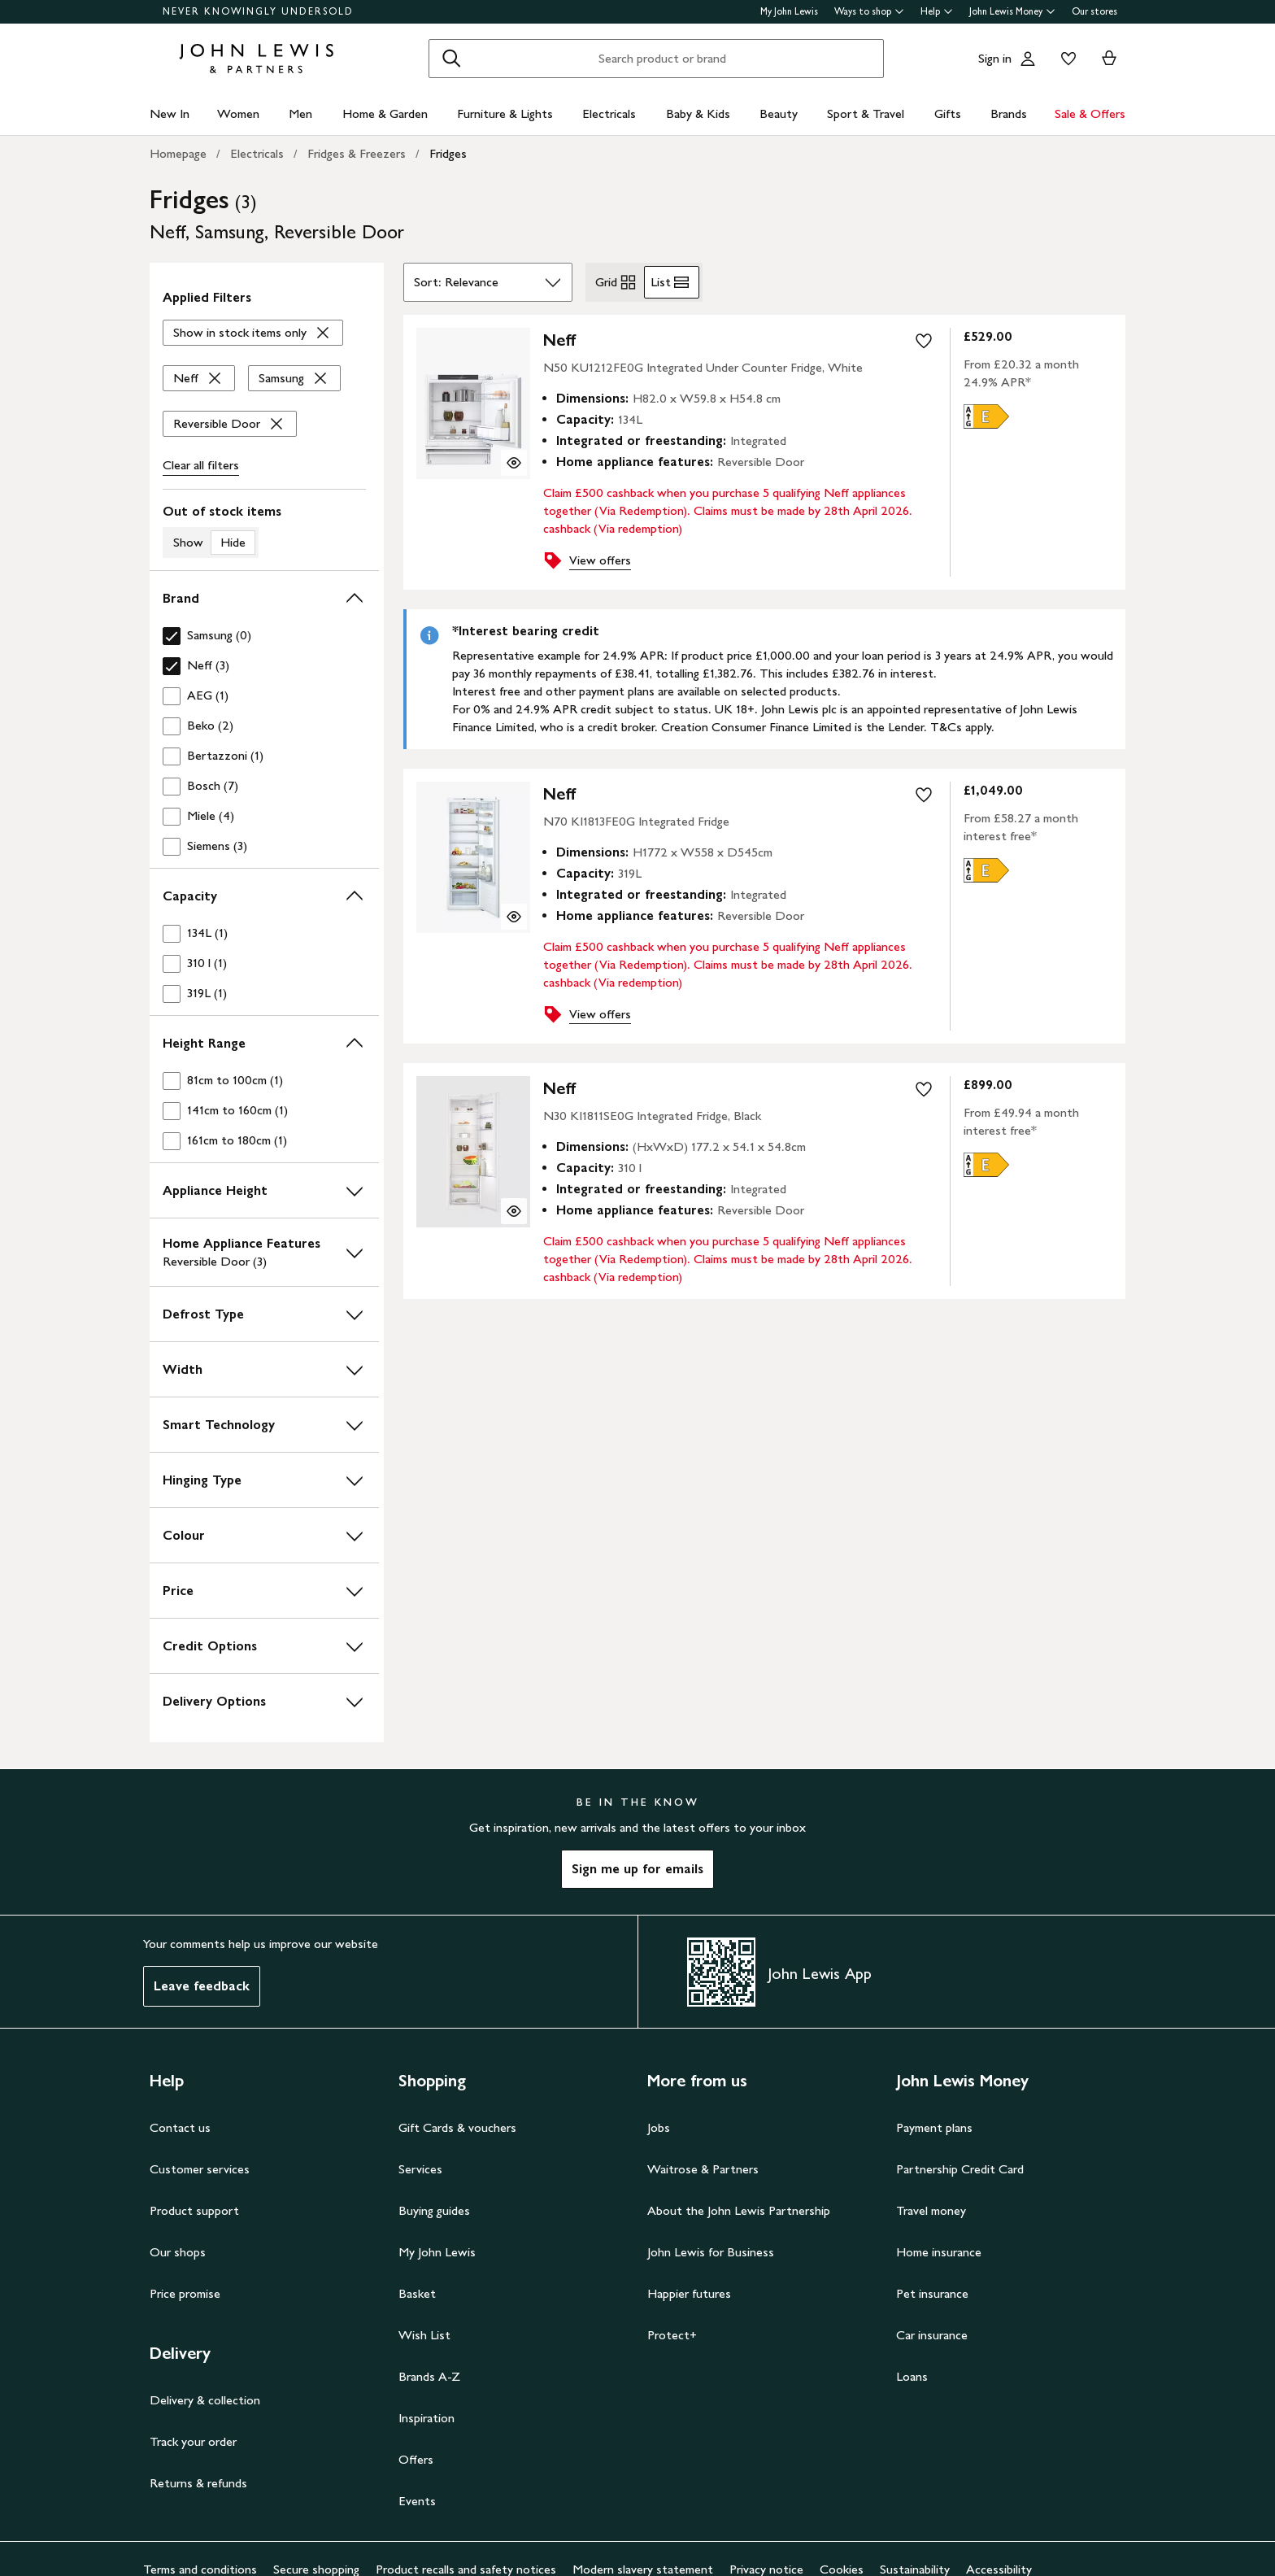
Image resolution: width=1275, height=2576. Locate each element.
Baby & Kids (698, 113)
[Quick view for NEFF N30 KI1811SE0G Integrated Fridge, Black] (514, 1211)
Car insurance (932, 2335)
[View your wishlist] (1065, 58)
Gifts (947, 113)
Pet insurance (932, 2293)
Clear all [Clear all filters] (201, 465)
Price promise (185, 2293)
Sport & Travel (865, 113)
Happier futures (689, 2293)
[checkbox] (264, 635)
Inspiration (426, 2418)
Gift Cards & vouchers (457, 2127)
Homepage (178, 153)
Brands (1008, 113)
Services (420, 2169)
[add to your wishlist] (924, 341)
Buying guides (434, 2210)
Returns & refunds (198, 2483)
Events (417, 2500)
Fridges (448, 153)
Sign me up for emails (637, 1868)
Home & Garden (385, 113)
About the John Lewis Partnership (738, 2210)
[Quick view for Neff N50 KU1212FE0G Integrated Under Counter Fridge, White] (514, 463)
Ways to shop (869, 11)
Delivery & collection (205, 2400)
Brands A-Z (429, 2376)
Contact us (180, 2127)
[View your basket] (1109, 58)
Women (238, 113)
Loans (912, 2376)
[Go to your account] (1028, 58)
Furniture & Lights (505, 113)
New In (169, 113)
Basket (417, 2293)
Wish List (424, 2335)
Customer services (200, 2169)
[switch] (264, 530)
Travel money (931, 2210)
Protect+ (672, 2335)
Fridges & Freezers (356, 153)
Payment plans (934, 2127)
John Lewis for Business (710, 2252)
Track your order (193, 2441)
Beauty (778, 113)
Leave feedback (202, 1986)
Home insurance (938, 2252)
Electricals (609, 113)
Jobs (658, 2127)
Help (936, 11)
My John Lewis (789, 11)
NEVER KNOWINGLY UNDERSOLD (258, 11)
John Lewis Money (1012, 11)
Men (300, 113)
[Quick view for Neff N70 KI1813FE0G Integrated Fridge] (514, 917)
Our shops (178, 2252)
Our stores (1094, 11)
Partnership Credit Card (960, 2169)
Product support (194, 2210)
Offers (415, 2459)
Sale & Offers (1090, 113)
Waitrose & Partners (703, 2169)
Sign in (995, 58)
